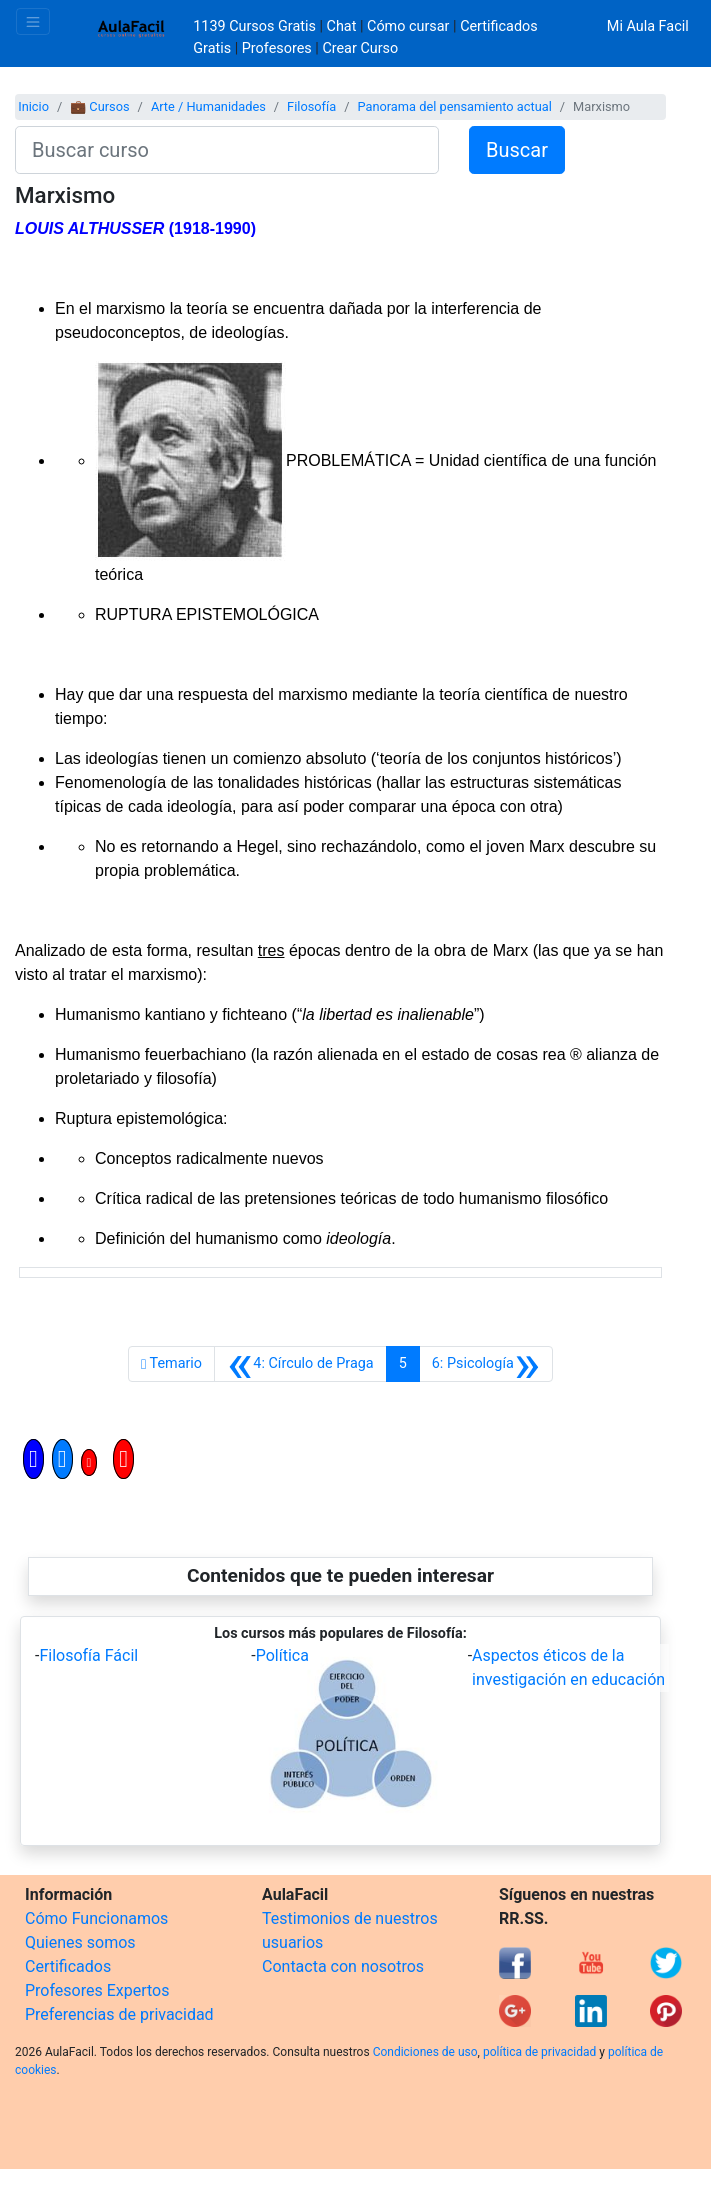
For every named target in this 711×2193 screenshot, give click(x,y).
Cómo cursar (408, 26)
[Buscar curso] (227, 150)
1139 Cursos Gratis (256, 26)
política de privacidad (539, 2052)
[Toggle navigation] (33, 21)
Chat (342, 26)
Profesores (277, 48)
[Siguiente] (486, 1364)
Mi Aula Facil (648, 26)
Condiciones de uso (425, 2052)
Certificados (68, 1966)
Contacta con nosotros (343, 1966)
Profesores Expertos (97, 1990)
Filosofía (311, 106)
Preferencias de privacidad (119, 2014)
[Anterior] (300, 1364)
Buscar (517, 150)
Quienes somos (80, 1942)
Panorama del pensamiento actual (454, 106)
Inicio (33, 106)
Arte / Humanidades (208, 106)
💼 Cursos (99, 106)
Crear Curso (360, 48)
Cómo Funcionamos (96, 1918)
